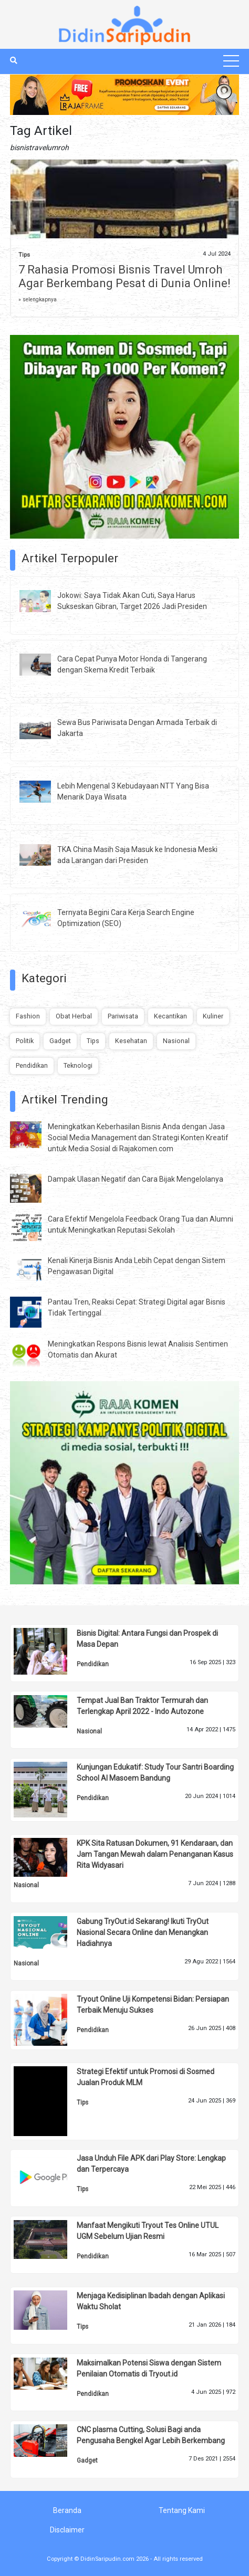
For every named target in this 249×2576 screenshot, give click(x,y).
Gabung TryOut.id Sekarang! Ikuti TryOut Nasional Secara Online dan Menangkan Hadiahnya (143, 1932)
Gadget (60, 1041)
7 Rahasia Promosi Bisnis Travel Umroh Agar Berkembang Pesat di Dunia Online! (124, 276)
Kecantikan (170, 1016)
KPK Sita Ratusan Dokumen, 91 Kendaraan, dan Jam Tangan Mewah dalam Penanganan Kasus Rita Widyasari (155, 1854)
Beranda (67, 2510)
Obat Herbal (74, 1016)
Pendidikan (32, 1065)
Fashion (28, 1016)
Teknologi (78, 1065)
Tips (24, 254)
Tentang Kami (182, 2510)
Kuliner (213, 1016)
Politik (25, 1041)
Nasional (176, 1041)
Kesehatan (131, 1041)
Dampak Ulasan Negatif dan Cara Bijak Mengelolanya (135, 1179)
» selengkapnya (37, 299)
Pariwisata (123, 1016)
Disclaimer (67, 2530)
